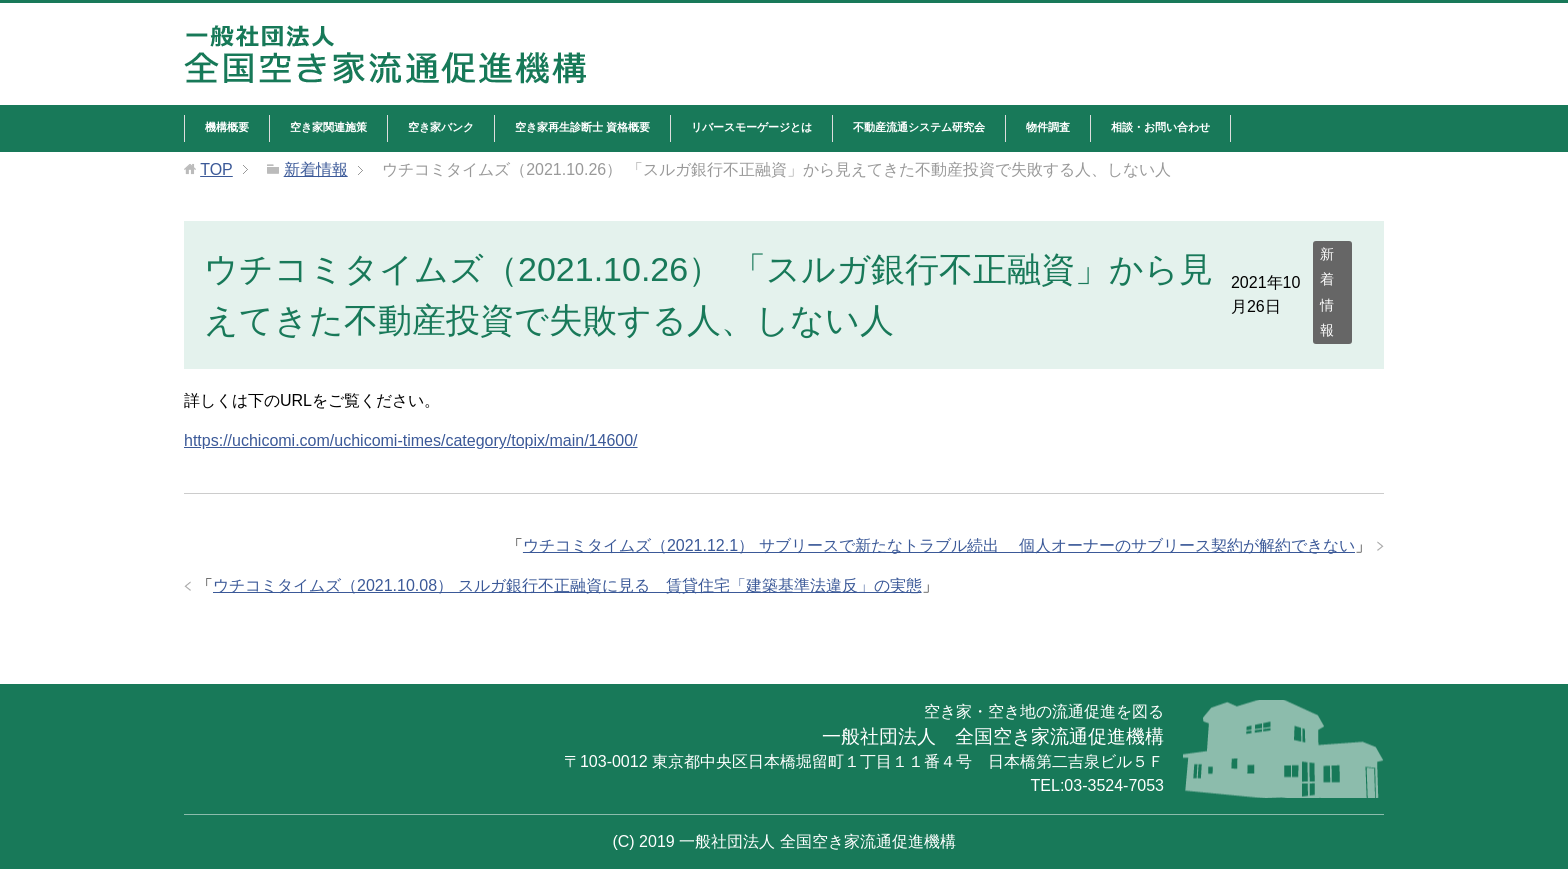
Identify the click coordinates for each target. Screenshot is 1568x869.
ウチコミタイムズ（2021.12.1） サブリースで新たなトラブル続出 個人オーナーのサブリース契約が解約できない (939, 545)
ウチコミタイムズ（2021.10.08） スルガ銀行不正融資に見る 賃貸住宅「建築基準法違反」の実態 (567, 585)
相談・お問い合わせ (1160, 127)
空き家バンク (441, 127)
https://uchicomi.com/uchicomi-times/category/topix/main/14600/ (411, 440)
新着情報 (1327, 292)
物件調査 (1048, 127)
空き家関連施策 (328, 127)
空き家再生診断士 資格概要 (582, 127)
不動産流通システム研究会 (919, 127)
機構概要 (227, 127)
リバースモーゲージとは (751, 127)
